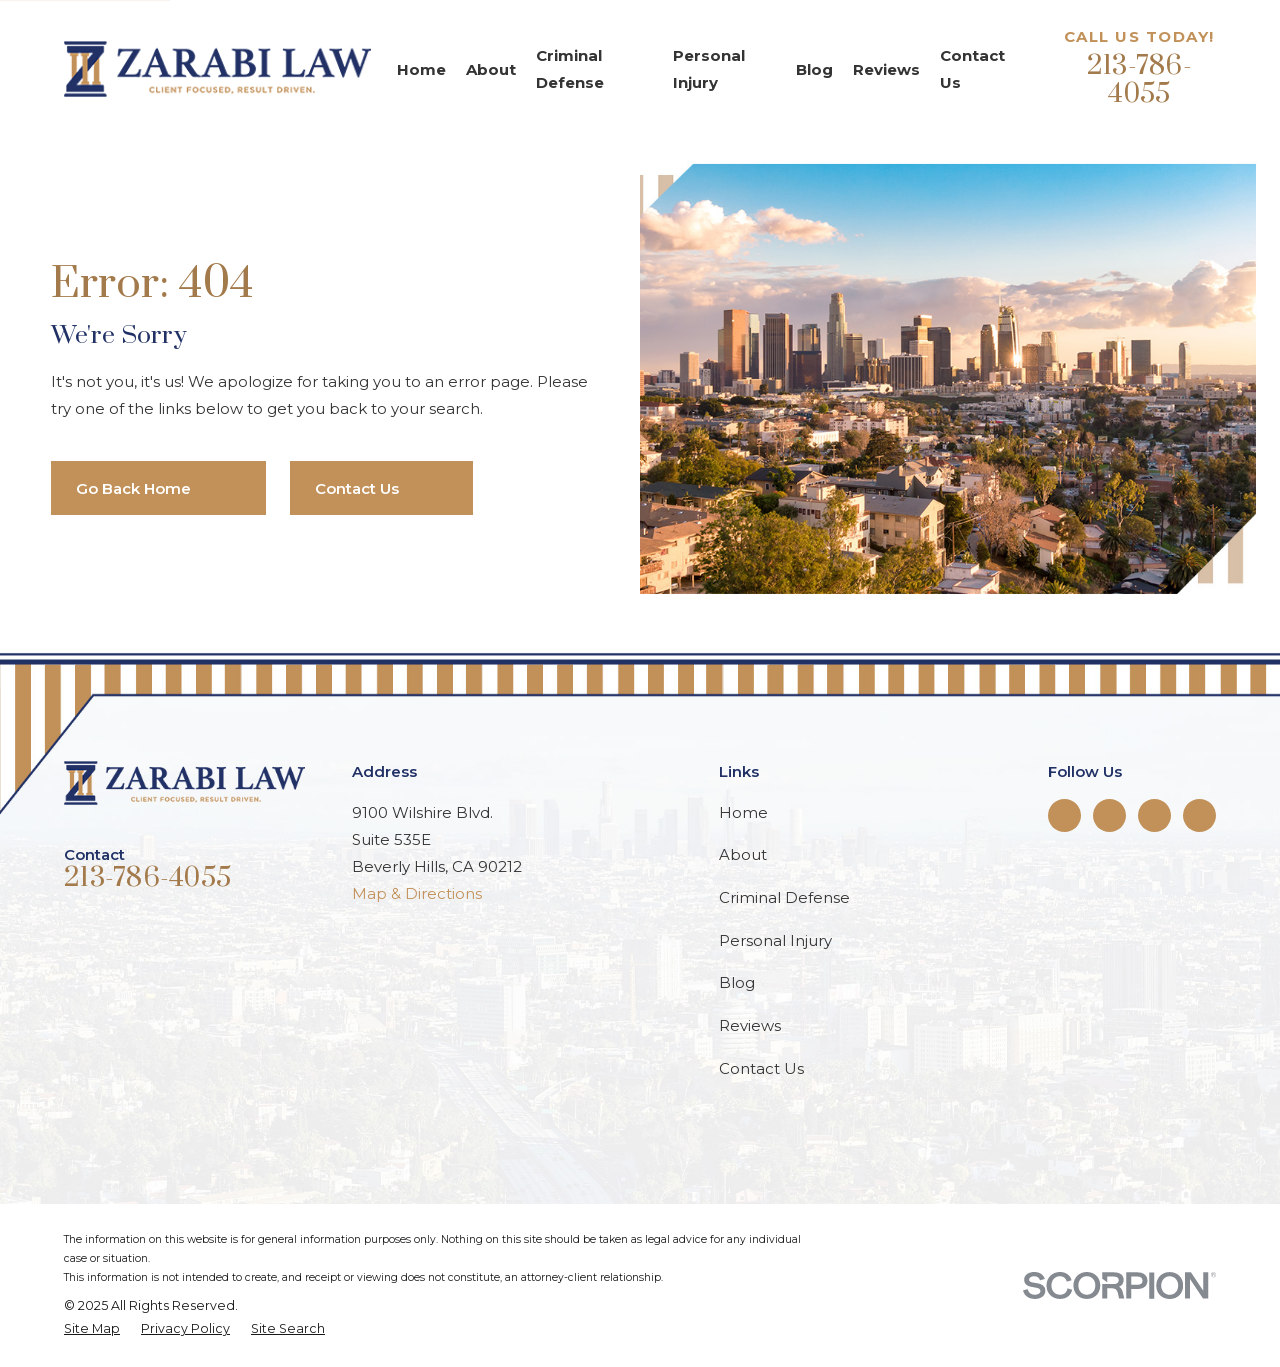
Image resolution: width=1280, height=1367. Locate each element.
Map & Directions (417, 893)
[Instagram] (1154, 815)
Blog (737, 982)
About (743, 854)
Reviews (750, 1025)
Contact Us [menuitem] (972, 69)
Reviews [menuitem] (886, 69)
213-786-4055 (1139, 80)
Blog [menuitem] (814, 69)
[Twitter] (1109, 815)
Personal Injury (775, 940)
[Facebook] (1064, 815)
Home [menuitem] (421, 69)
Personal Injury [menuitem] (709, 69)
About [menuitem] (491, 69)
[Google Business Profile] (1200, 815)
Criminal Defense (784, 897)
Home (743, 812)
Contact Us (761, 1068)
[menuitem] (92, 1329)
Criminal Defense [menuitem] (570, 69)
